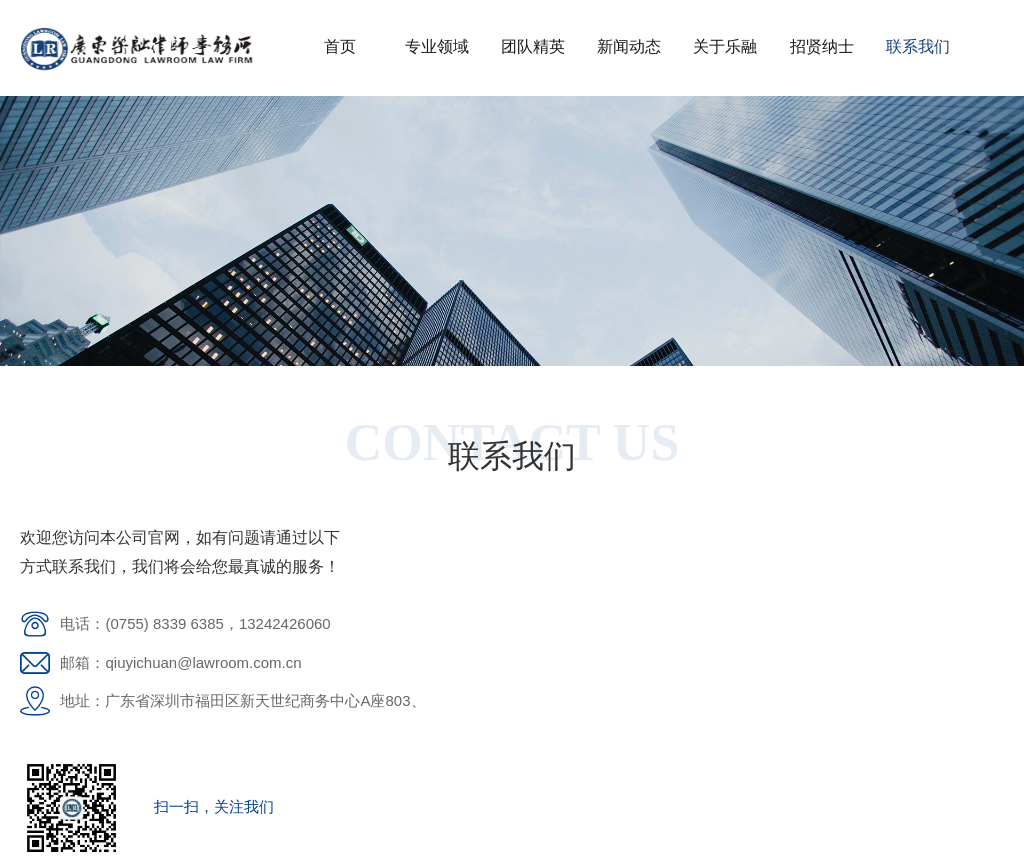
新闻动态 (629, 46)
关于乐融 (725, 46)
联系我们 (918, 46)
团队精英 (533, 46)
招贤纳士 (822, 46)
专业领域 (437, 46)
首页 (340, 46)
